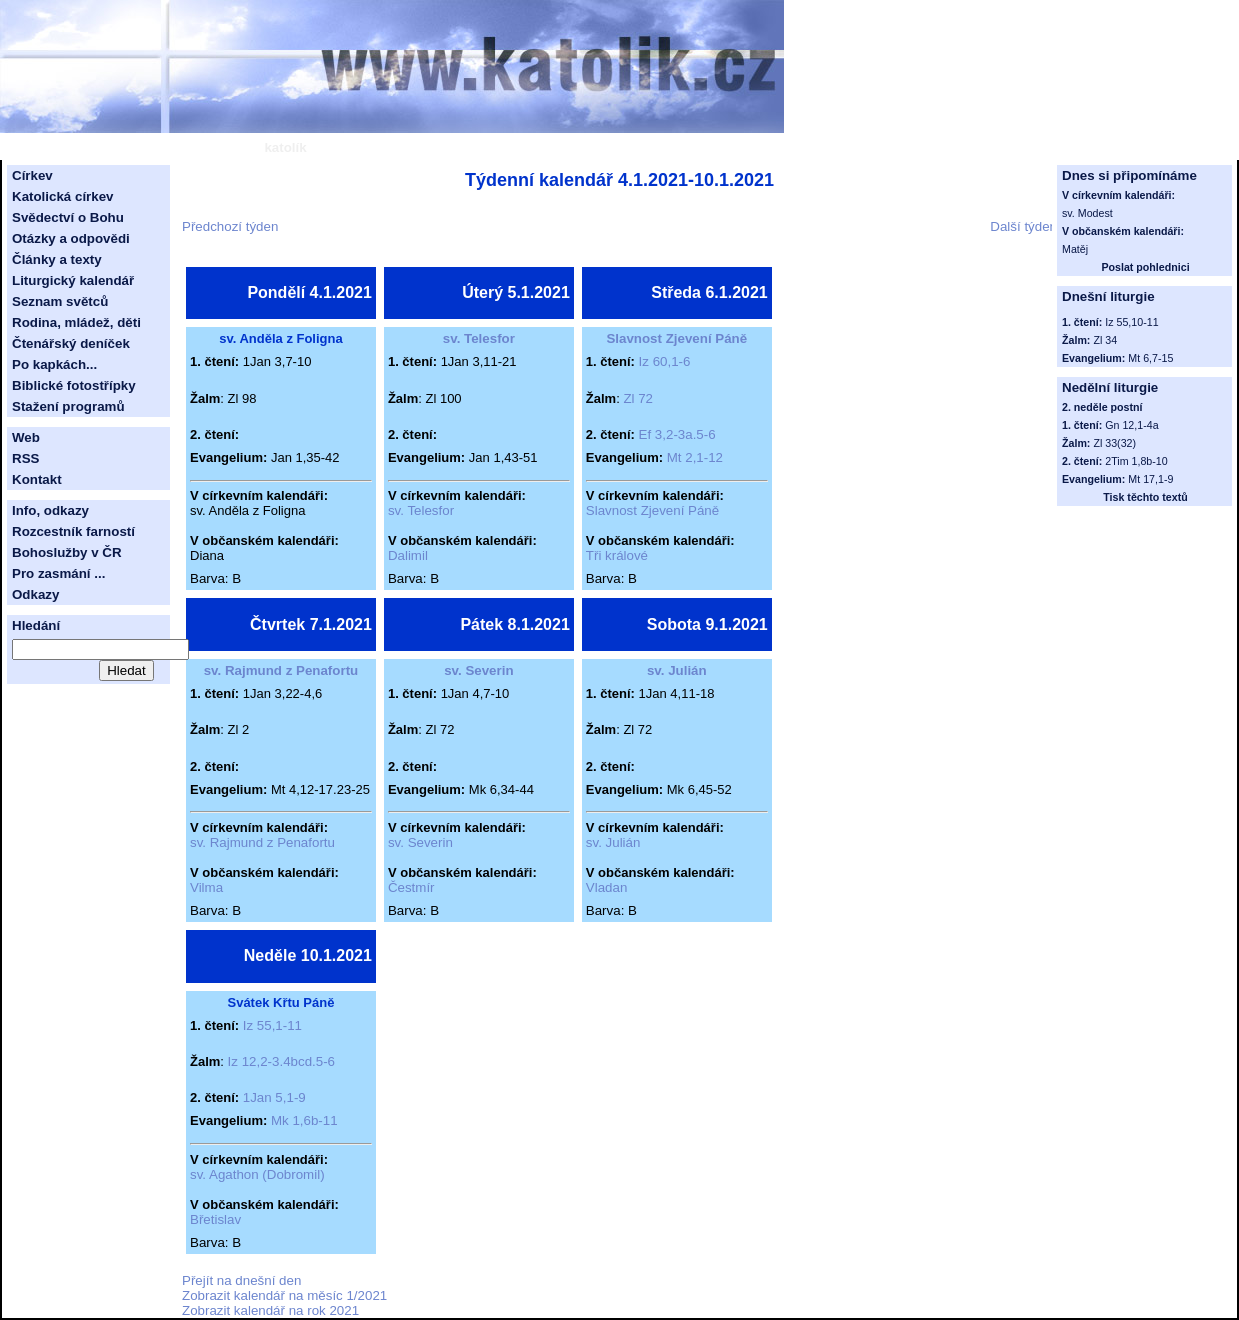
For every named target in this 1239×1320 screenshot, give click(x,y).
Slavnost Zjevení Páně (676, 338)
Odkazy (35, 594)
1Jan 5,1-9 (274, 1097)
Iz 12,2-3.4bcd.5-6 (281, 1061)
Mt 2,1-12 (695, 457)
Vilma (206, 887)
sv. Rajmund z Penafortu (281, 670)
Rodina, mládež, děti (76, 322)
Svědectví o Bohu (68, 217)
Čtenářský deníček (71, 343)
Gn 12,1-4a (1131, 425)
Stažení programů (68, 406)
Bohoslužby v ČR (67, 552)
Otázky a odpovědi (71, 238)
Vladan (607, 887)
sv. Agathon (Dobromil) (257, 1174)
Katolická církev (63, 196)
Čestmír (411, 887)
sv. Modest (1087, 213)
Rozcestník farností (73, 531)
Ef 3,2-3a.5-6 (677, 434)
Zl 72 (638, 398)
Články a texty (57, 259)
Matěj (1075, 249)
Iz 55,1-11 (272, 1025)
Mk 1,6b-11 (304, 1120)
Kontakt (37, 479)
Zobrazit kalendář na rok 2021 (270, 1310)
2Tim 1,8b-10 (1136, 461)
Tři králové (617, 555)
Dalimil (408, 555)
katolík (285, 147)
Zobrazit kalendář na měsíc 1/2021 (284, 1295)
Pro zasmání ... (58, 573)
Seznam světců (60, 301)
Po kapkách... (54, 364)
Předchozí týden (230, 226)
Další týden (1023, 226)
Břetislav (215, 1219)
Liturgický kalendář (73, 280)
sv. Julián (677, 670)
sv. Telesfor (479, 338)
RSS (25, 458)
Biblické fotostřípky (74, 385)
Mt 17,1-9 (1150, 479)
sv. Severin (478, 670)
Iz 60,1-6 (665, 361)
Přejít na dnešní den (241, 1280)
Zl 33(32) (1114, 443)
